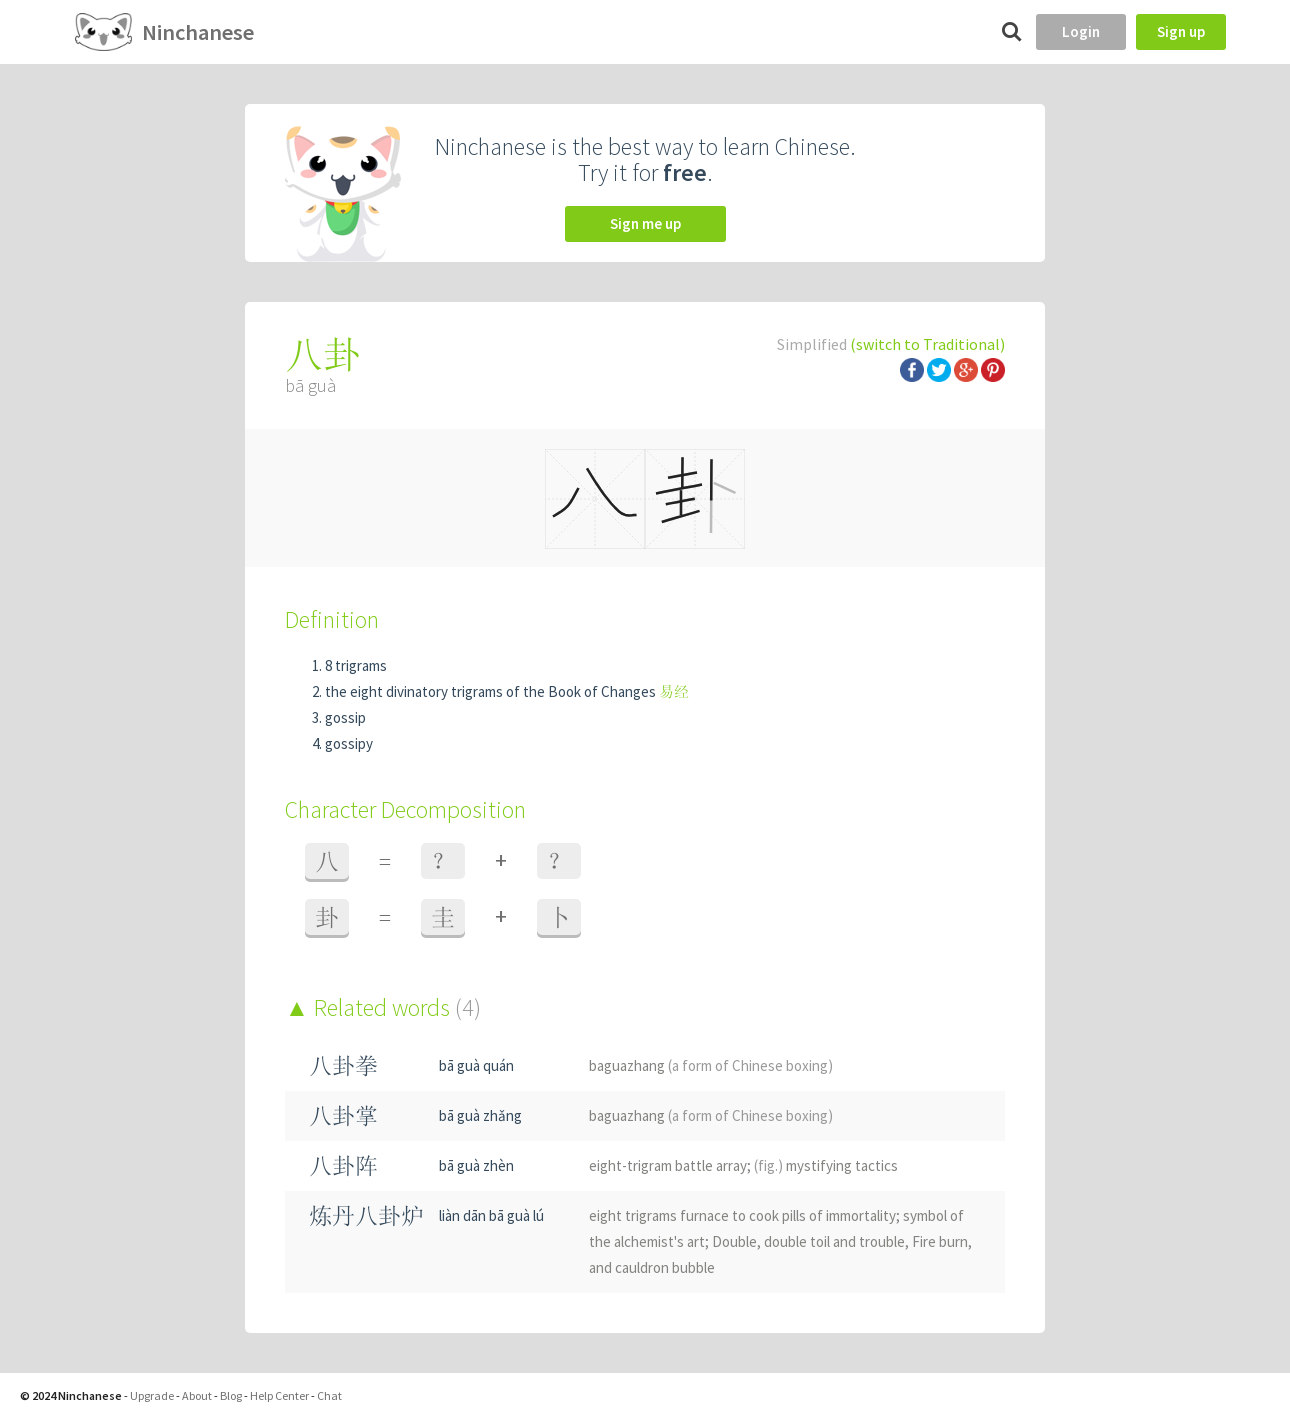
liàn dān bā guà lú (491, 1215)
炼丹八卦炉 (366, 1215)
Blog (231, 1395)
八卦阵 (343, 1165)
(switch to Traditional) (927, 344)
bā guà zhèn (476, 1165)
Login (1081, 31)
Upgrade (152, 1395)
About (197, 1395)
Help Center (279, 1395)
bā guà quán (476, 1065)
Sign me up (645, 223)
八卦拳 (343, 1065)
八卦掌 (343, 1115)
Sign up (1181, 31)
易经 (674, 691)
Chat (329, 1395)
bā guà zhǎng (480, 1115)
